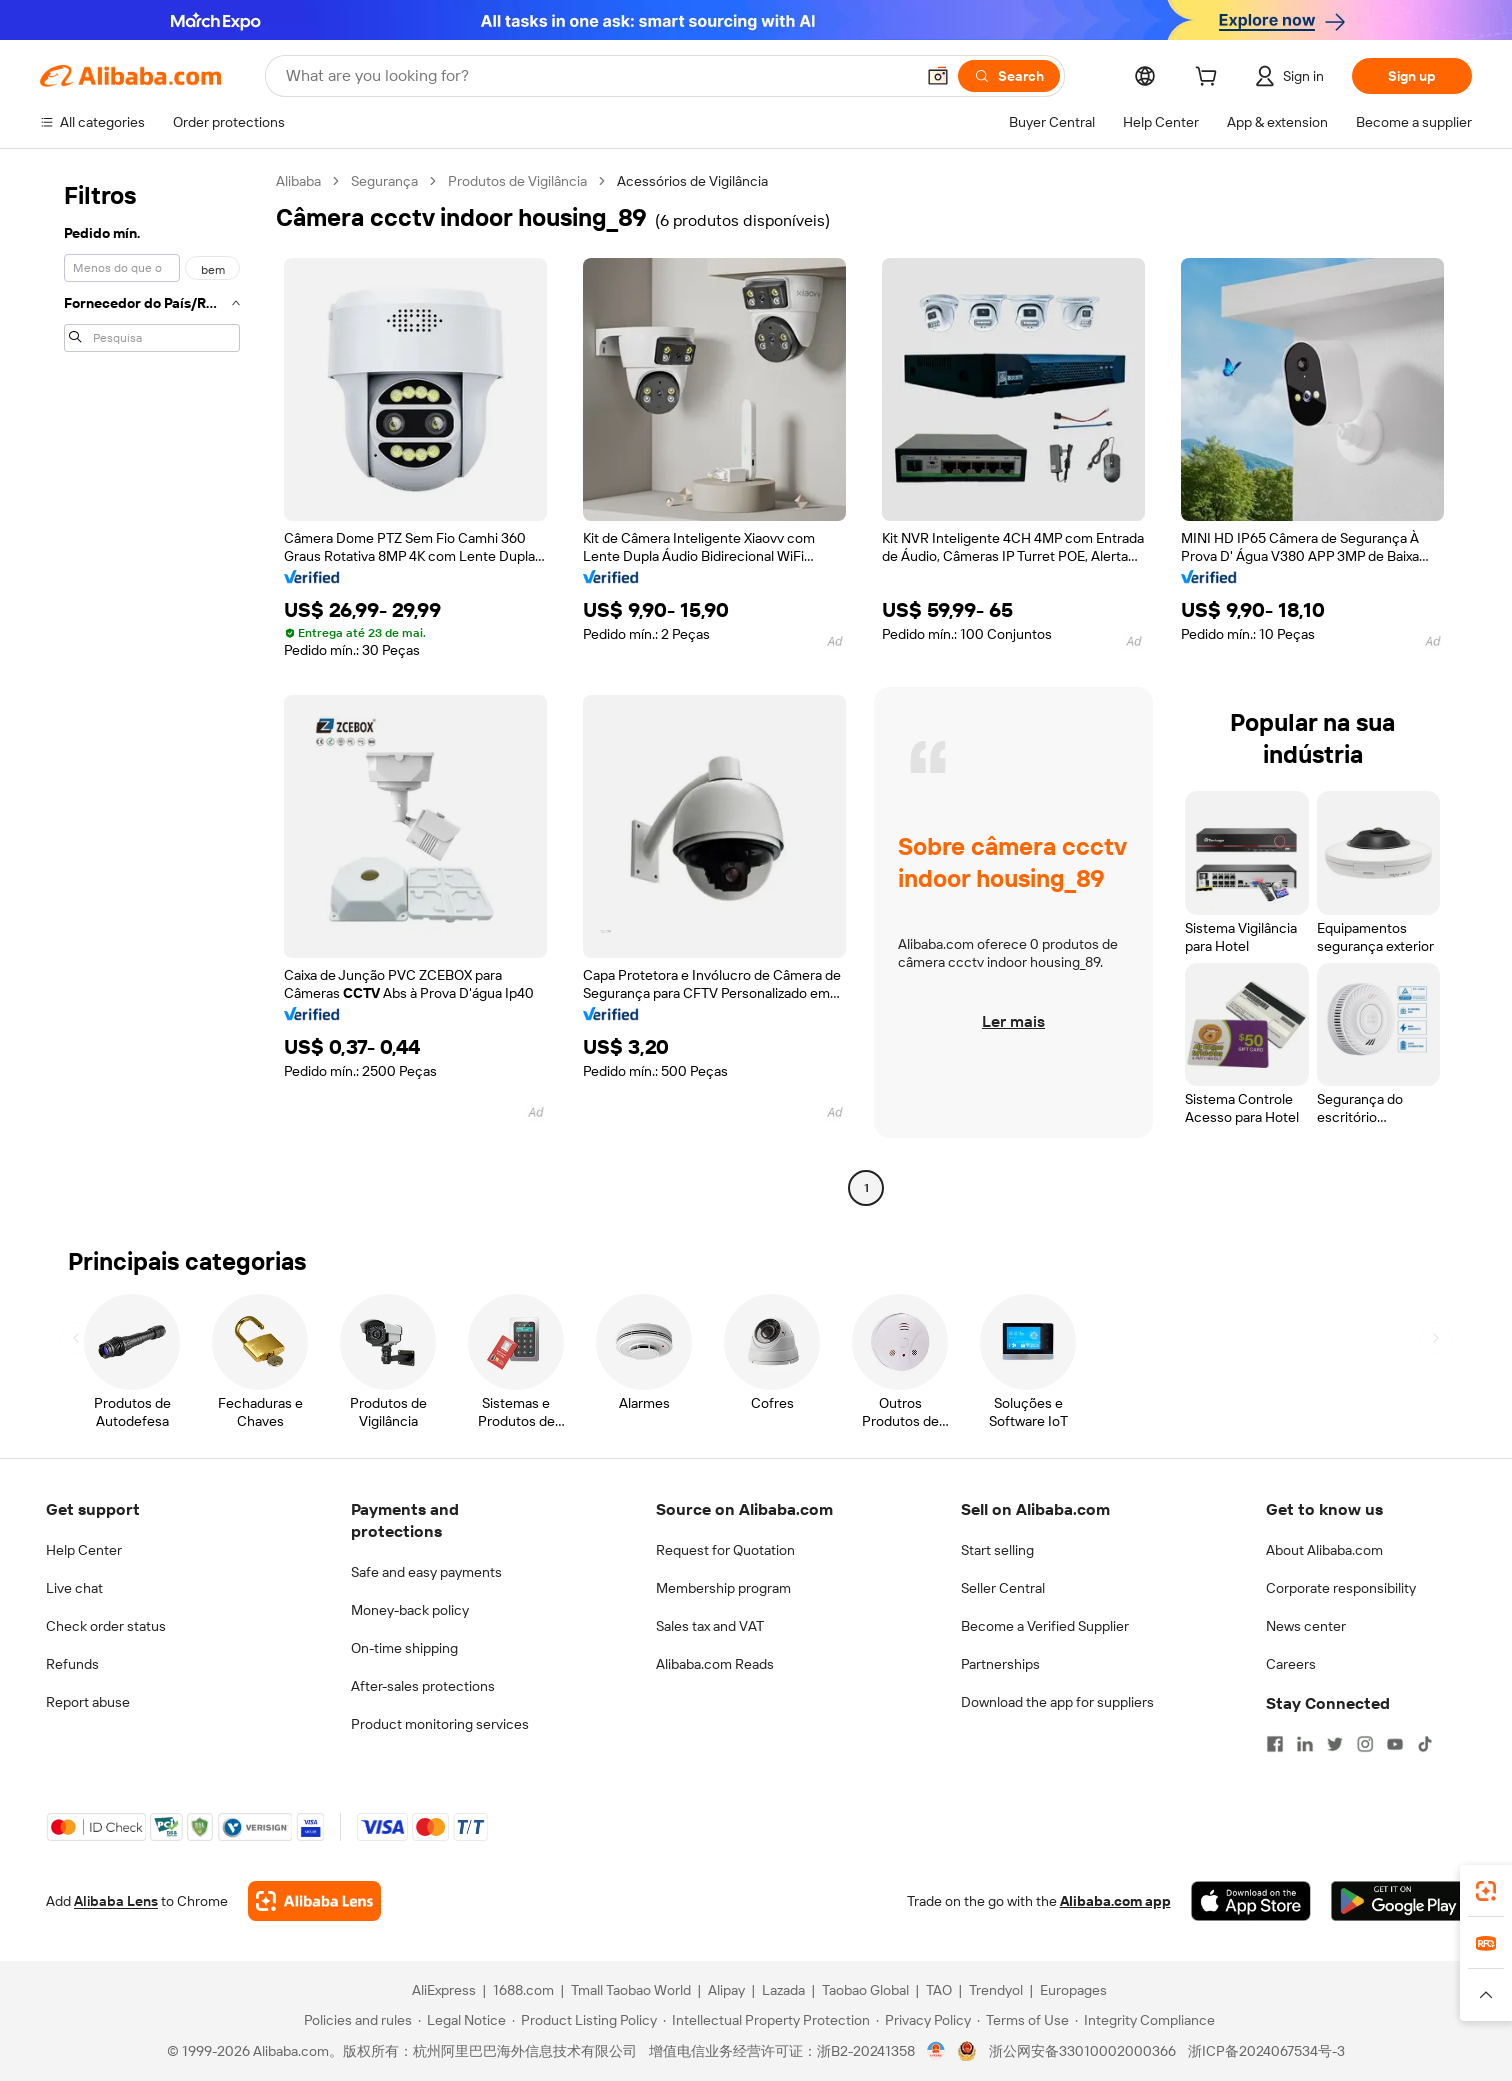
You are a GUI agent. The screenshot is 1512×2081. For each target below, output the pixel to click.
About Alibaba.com (1324, 1550)
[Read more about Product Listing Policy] (584, 2020)
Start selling (997, 1550)
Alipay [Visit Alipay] (726, 1990)
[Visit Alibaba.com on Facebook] (1275, 1744)
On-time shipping (404, 1648)
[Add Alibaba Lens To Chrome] (314, 1901)
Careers (1291, 1664)
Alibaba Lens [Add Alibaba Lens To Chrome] (116, 1901)
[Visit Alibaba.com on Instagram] (1365, 1744)
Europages (1073, 1990)
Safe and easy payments (426, 1572)
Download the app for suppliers (1057, 1702)
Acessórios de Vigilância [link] (692, 181)
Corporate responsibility (1341, 1588)
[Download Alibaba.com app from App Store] (1251, 1901)
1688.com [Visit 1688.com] (523, 1990)
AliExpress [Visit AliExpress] (444, 1990)
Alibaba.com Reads (715, 1664)
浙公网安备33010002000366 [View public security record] (1082, 2051)
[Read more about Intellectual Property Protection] (766, 2020)
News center (1306, 1626)
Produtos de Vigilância (517, 181)
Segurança (384, 181)
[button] (938, 76)
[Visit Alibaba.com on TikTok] (1425, 1744)
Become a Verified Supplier (1045, 1626)
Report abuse (88, 1702)
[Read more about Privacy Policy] (923, 2020)
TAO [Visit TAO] (939, 1990)
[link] (1486, 1891)
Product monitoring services (440, 1724)
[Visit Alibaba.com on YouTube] (1395, 1744)
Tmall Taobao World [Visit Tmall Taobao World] (631, 1990)
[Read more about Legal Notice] (462, 2020)
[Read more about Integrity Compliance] (1145, 2020)
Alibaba (298, 181)
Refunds (72, 1664)
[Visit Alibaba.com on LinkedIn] (1305, 1744)
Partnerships (1000, 1664)
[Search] (1009, 76)
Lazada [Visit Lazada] (783, 1990)
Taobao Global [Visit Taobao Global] (865, 1990)
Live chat (74, 1588)
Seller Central (1003, 1588)
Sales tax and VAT (710, 1626)
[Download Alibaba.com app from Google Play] (1398, 1901)
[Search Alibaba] (598, 76)
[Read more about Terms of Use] (1023, 2020)
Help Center (84, 1550)
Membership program (723, 1588)
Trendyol (996, 1990)
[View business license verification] (936, 2051)
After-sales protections (423, 1686)
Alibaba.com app (1115, 1901)
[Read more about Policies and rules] (355, 2020)
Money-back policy (410, 1610)
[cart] (1210, 79)
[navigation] (152, 687)
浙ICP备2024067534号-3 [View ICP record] (1266, 2051)
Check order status (106, 1626)
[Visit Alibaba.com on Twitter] (1335, 1744)
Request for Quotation (725, 1550)
